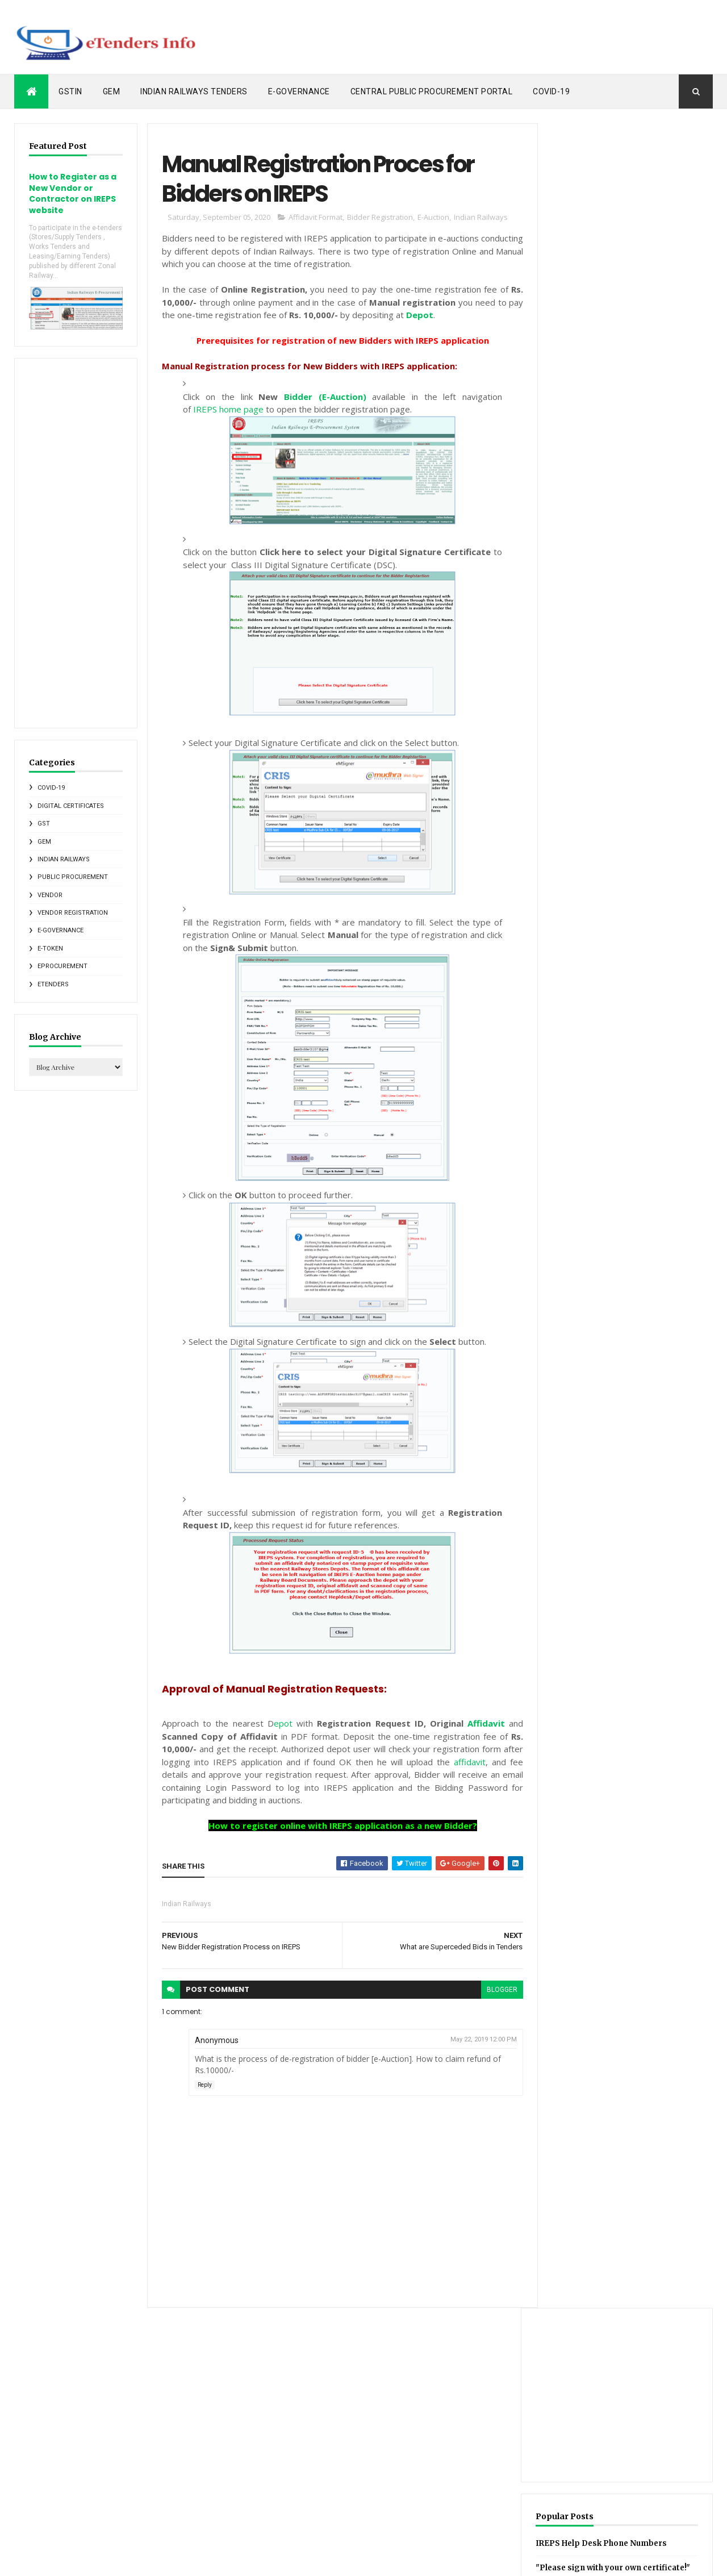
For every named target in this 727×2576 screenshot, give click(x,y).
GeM (111, 91)
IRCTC (659, 2412)
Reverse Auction (650, 2471)
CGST (587, 2372)
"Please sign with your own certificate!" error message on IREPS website (615, 395)
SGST (503, 2491)
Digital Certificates (70, 804)
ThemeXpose (72, 2560)
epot (279, 1725)
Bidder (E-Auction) (320, 397)
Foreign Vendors (520, 2412)
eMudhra (569, 2511)
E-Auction (431, 219)
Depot (417, 316)
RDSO (600, 2471)
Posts (271, 2370)
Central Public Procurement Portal (431, 91)
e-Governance (299, 91)
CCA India (548, 2372)
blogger (495, 1991)
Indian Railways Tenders (194, 91)
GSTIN (70, 91)
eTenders (53, 983)
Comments (280, 2388)
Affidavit (480, 1725)
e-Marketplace (518, 2511)
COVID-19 (551, 91)
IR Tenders (669, 598)
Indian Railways (63, 858)
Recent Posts (583, 598)
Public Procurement (72, 876)
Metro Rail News (611, 2452)
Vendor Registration (72, 912)
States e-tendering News (566, 2491)
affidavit (463, 1763)
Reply (202, 2086)
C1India (507, 2372)
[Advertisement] (506, 36)
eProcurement (62, 965)
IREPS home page (227, 410)
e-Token (50, 948)
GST (43, 823)
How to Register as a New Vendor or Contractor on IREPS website (72, 193)
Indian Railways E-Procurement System (621, 2432)
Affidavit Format (313, 219)
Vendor (49, 894)
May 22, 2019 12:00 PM (477, 2041)
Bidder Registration (378, 219)
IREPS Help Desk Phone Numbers (621, 359)
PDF (570, 2471)
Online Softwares (522, 2471)
